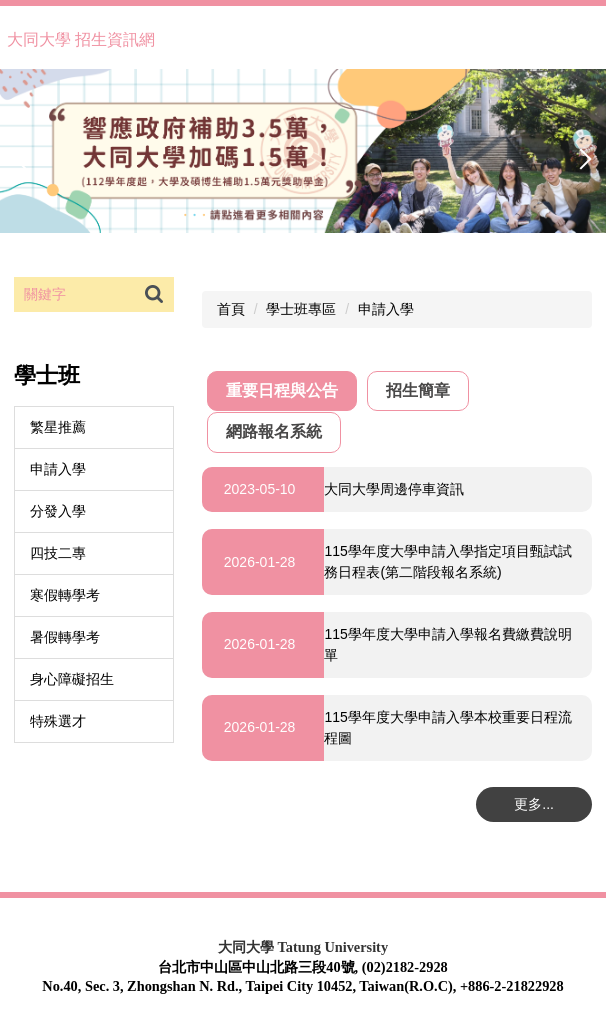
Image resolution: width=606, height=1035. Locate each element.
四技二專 (58, 553)
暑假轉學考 (65, 637)
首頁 (231, 309)
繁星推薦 (58, 427)
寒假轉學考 (65, 595)
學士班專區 (301, 309)
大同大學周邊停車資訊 (394, 489)
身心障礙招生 (72, 679)
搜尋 (154, 294)
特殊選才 (58, 721)
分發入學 (58, 511)
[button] (25, 159)
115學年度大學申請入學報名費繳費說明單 (447, 644)
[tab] (282, 391)
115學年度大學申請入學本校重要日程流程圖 (447, 727)
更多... (534, 804)
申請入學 (58, 469)
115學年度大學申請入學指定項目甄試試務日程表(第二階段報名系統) (447, 561)
